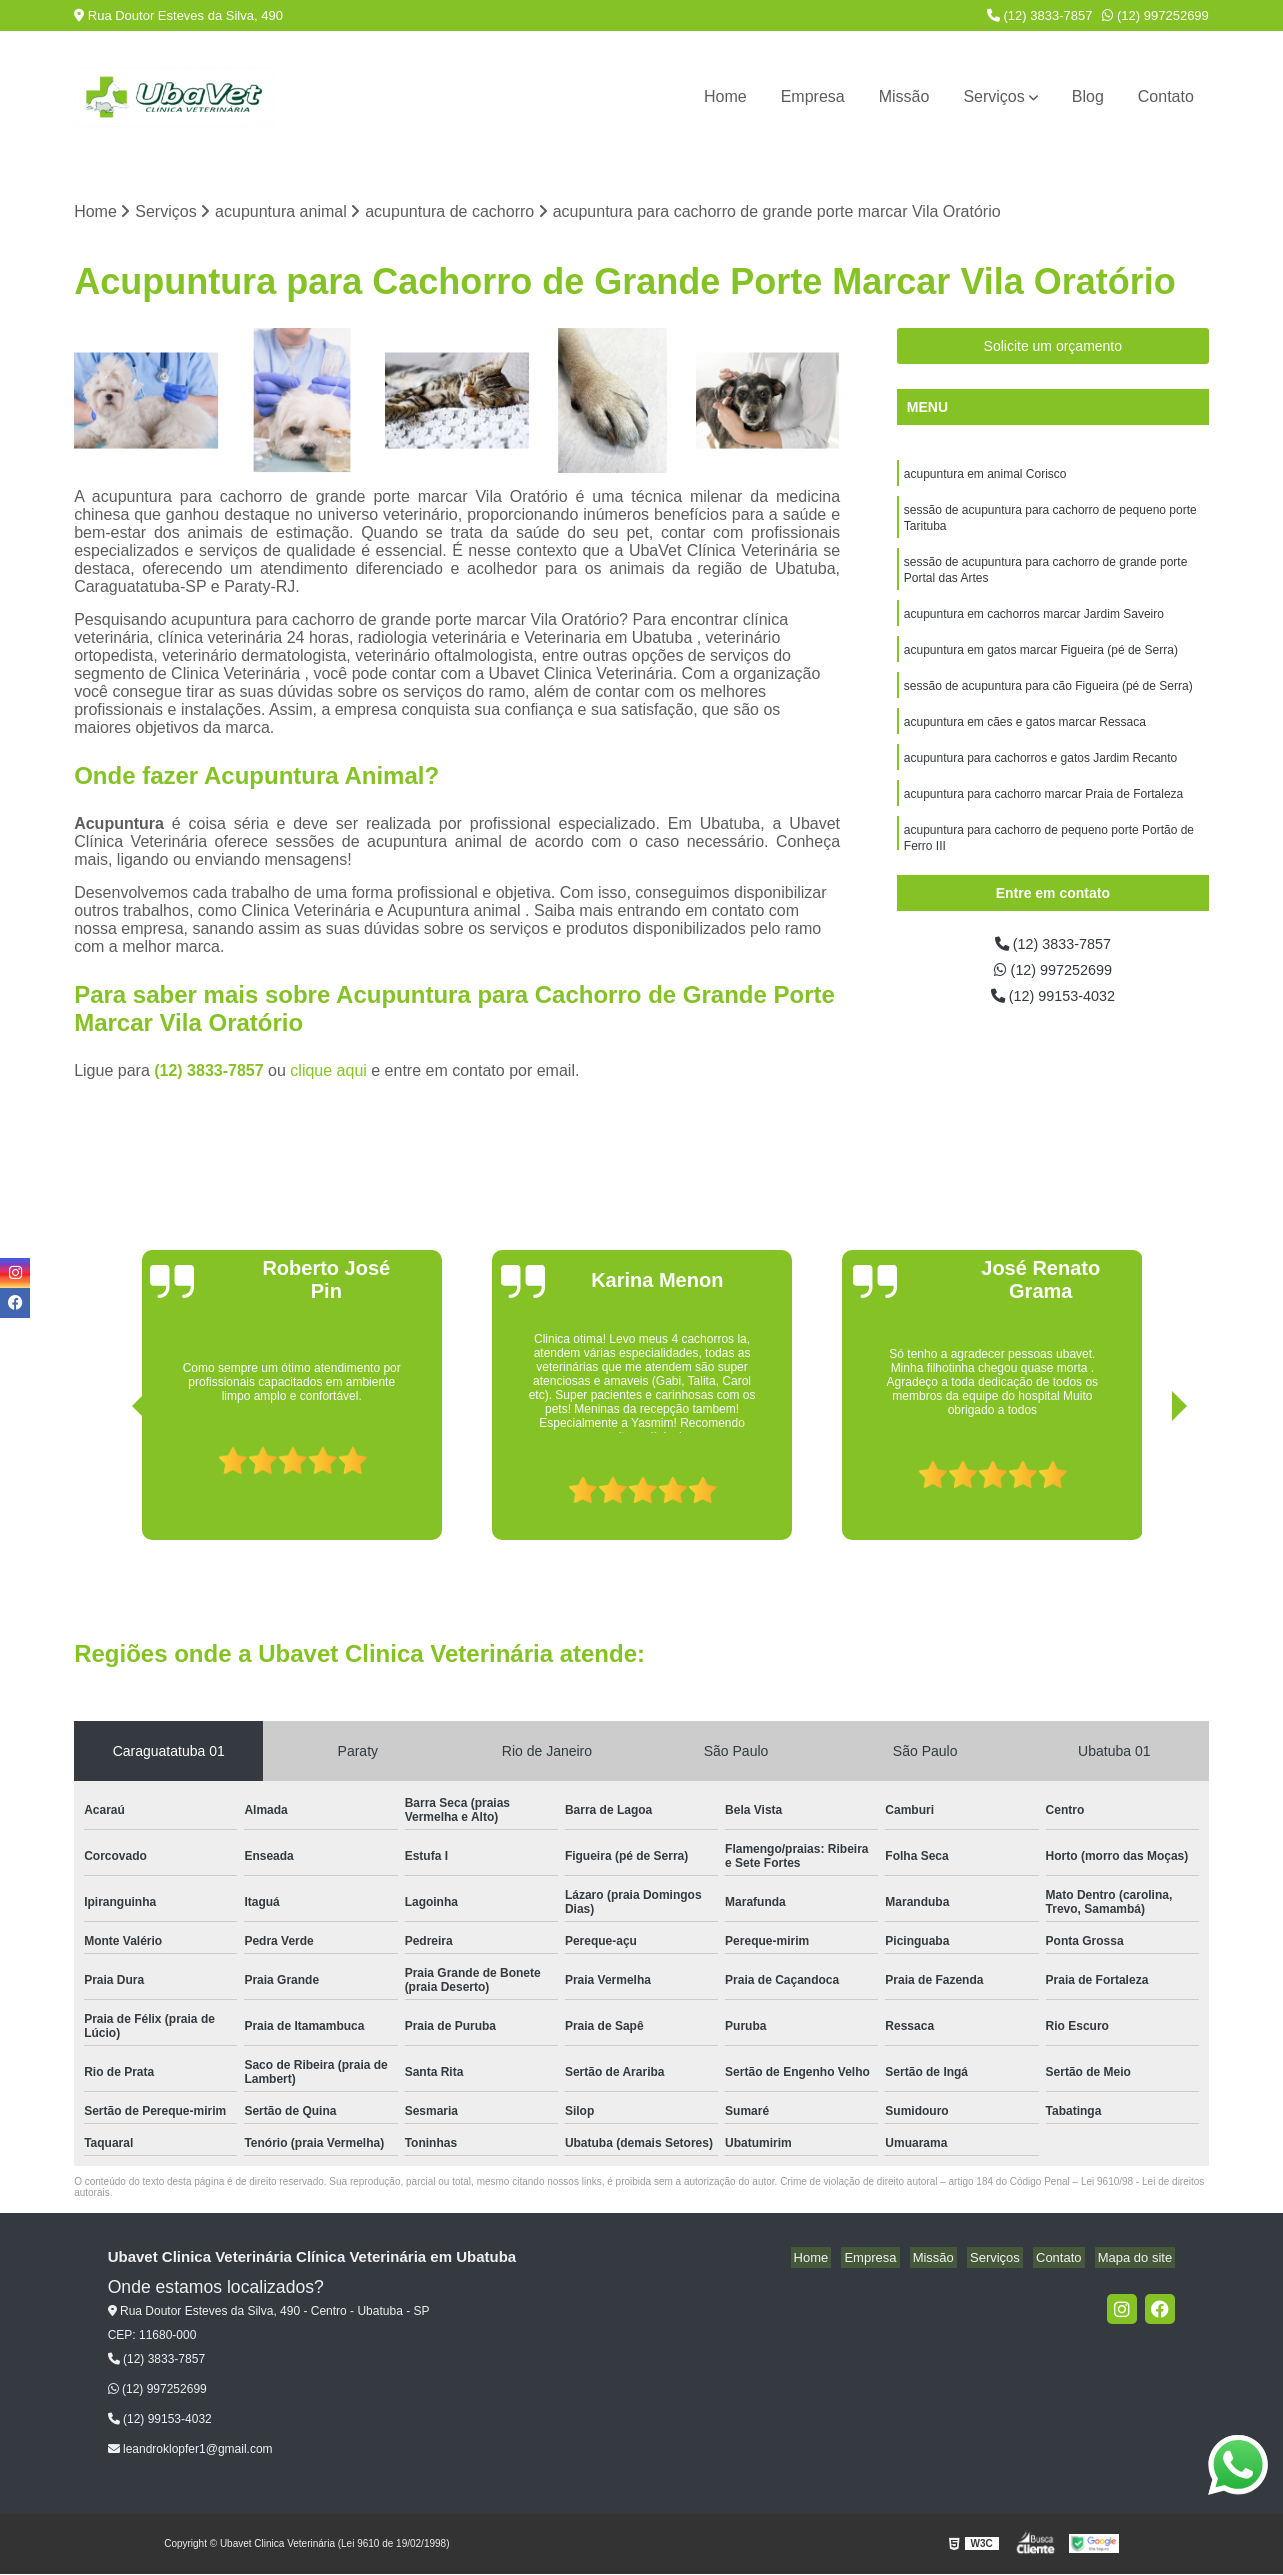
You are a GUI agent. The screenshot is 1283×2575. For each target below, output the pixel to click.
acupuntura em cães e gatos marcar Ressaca (1025, 741)
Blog (1088, 96)
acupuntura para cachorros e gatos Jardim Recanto (1041, 779)
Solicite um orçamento (1053, 348)
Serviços (993, 96)
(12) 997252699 (1155, 15)
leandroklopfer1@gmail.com (190, 2451)
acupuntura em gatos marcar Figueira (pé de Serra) (1041, 665)
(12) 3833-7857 (1040, 15)
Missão (904, 96)
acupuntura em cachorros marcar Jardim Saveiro (1034, 627)
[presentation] (112, 1485)
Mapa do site (1138, 2259)
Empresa (813, 96)
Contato (1166, 96)
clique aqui (328, 1072)
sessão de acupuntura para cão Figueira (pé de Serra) (1048, 703)
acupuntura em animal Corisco (985, 477)
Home (725, 96)
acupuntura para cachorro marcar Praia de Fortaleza (1043, 817)
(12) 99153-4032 (1052, 1002)
